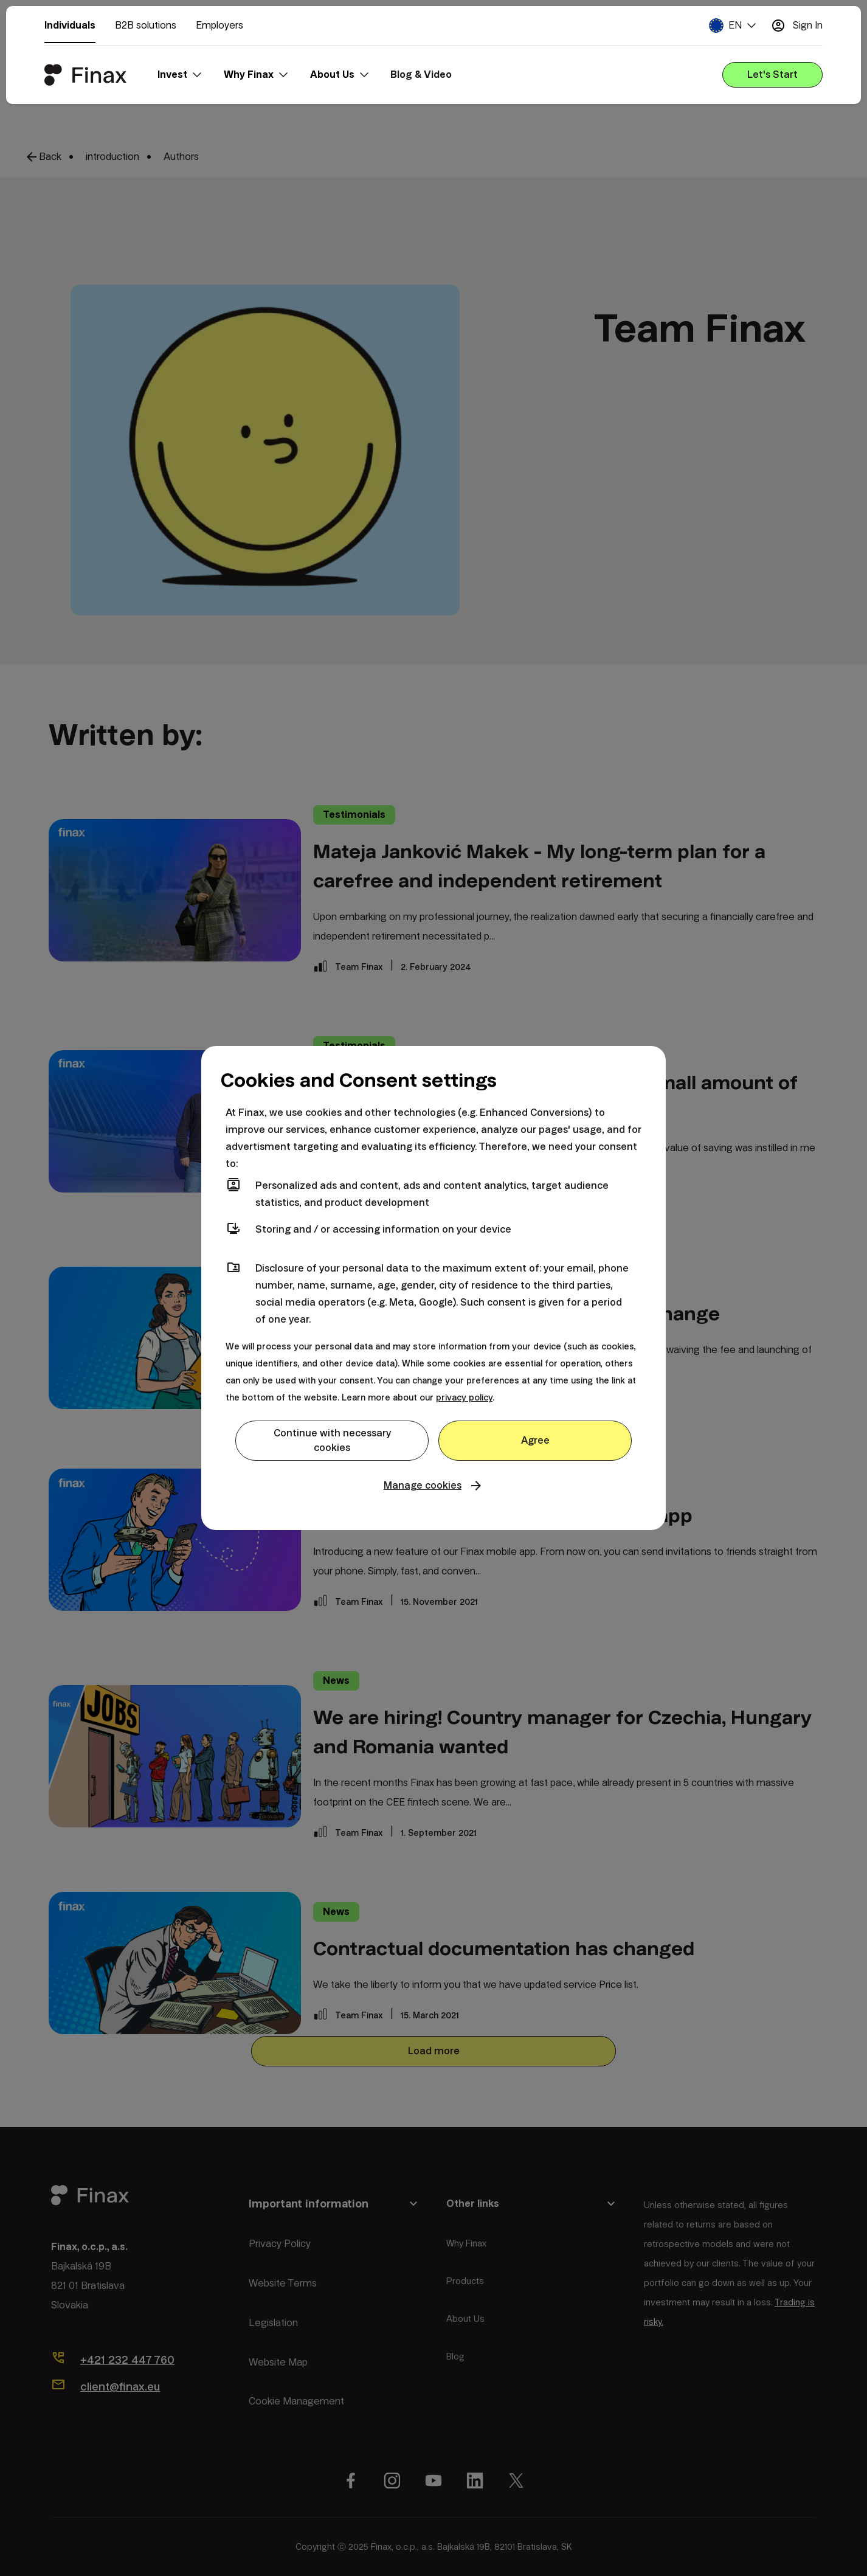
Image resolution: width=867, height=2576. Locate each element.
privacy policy (464, 1397)
